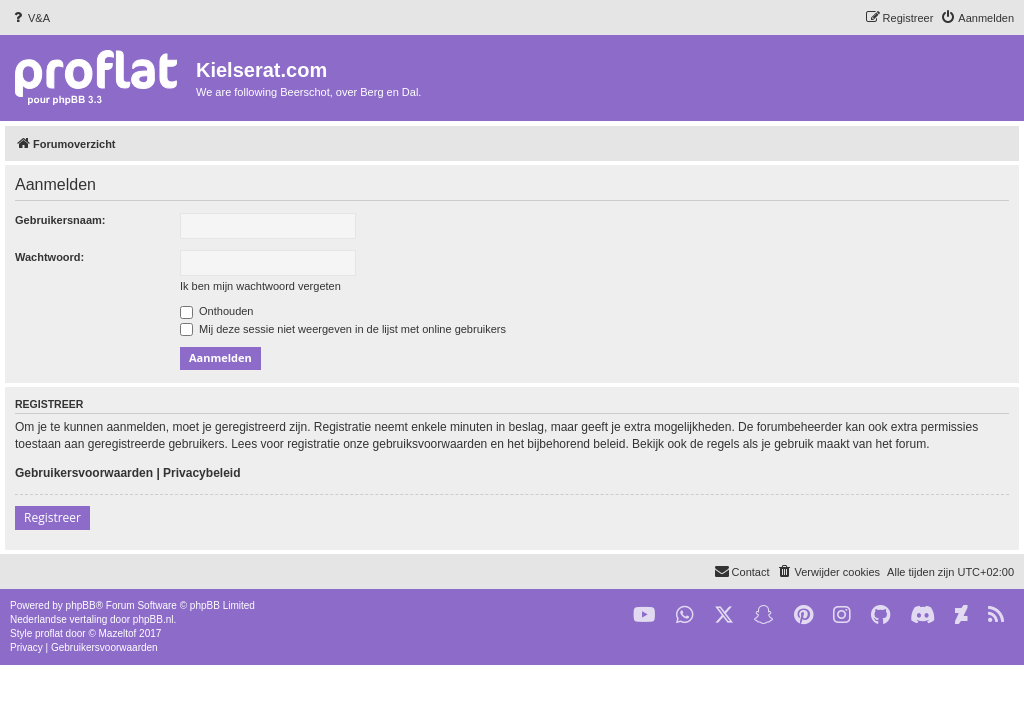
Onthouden (217, 311)
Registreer (52, 517)
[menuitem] (30, 18)
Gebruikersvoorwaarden (84, 473)
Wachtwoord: (49, 257)
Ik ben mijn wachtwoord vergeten (260, 286)
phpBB (81, 605)
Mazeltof (118, 633)
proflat (49, 633)
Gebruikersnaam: (60, 220)
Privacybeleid (201, 473)
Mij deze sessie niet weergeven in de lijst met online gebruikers (343, 329)
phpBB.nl (153, 619)
